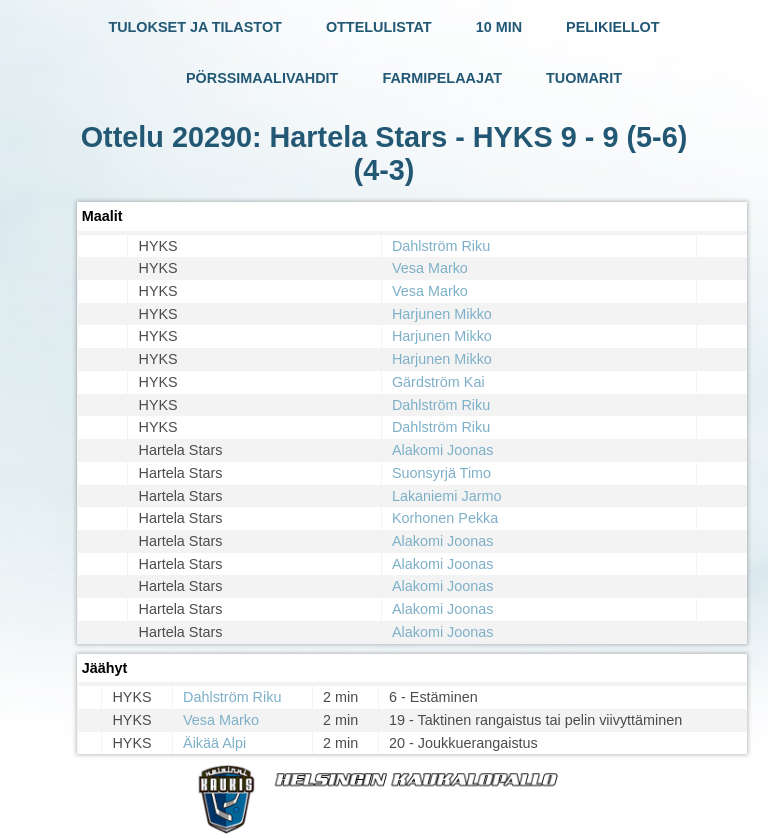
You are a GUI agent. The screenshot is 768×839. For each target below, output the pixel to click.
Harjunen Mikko (442, 314)
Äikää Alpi (214, 743)
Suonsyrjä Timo (441, 473)
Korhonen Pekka (445, 518)
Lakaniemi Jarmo (447, 496)
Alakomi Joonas (443, 450)
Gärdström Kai (438, 382)
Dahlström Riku (441, 246)
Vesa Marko (430, 268)
